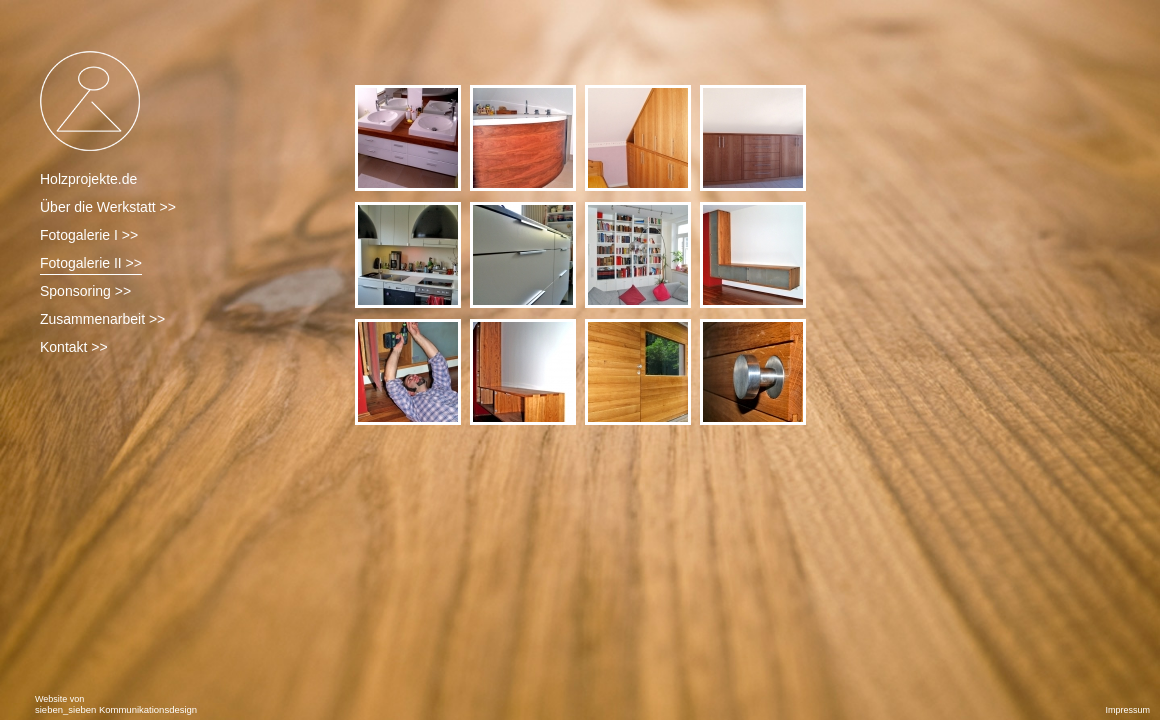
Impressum (1127, 710)
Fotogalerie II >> (91, 263)
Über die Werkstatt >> (108, 207)
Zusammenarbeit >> (102, 319)
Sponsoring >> (85, 291)
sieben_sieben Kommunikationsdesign (116, 709)
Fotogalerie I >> (89, 235)
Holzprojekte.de (88, 179)
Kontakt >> (74, 347)
